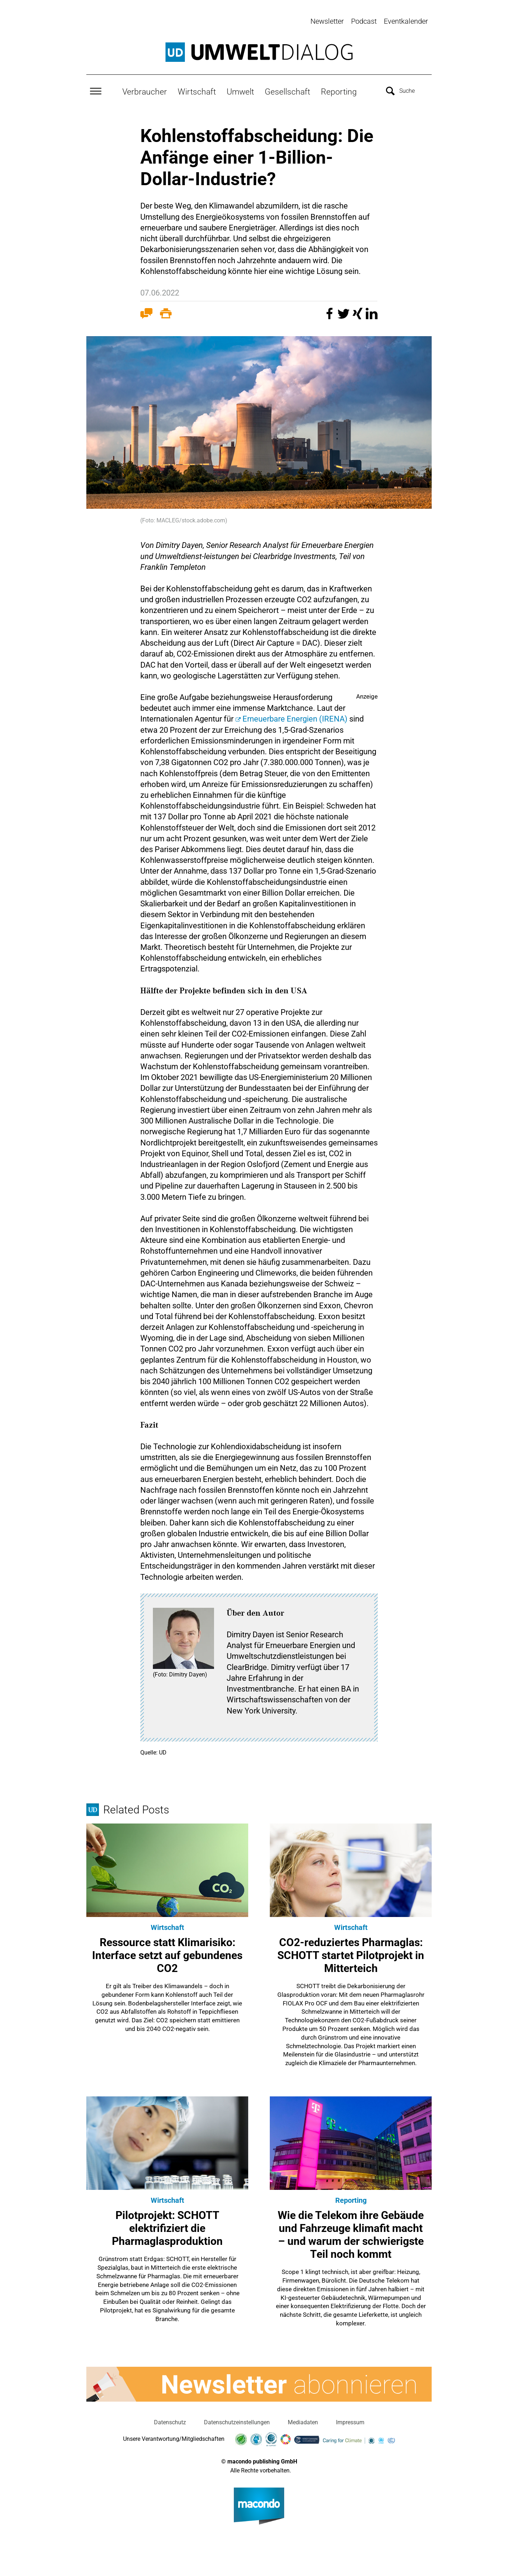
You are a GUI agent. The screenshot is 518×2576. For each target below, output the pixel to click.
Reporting (339, 90)
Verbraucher (144, 90)
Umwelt (240, 90)
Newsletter (327, 21)
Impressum (350, 2420)
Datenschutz (170, 2420)
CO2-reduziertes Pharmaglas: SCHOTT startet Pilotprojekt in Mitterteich (350, 1954)
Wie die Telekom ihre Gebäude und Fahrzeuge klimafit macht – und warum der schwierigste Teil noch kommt (351, 2233)
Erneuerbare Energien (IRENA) (294, 717)
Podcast (364, 21)
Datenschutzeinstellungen (237, 2420)
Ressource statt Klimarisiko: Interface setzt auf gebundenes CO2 (167, 1954)
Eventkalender (406, 21)
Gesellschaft (287, 90)
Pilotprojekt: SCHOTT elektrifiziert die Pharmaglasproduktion (167, 2226)
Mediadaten (303, 2420)
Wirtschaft (197, 90)
